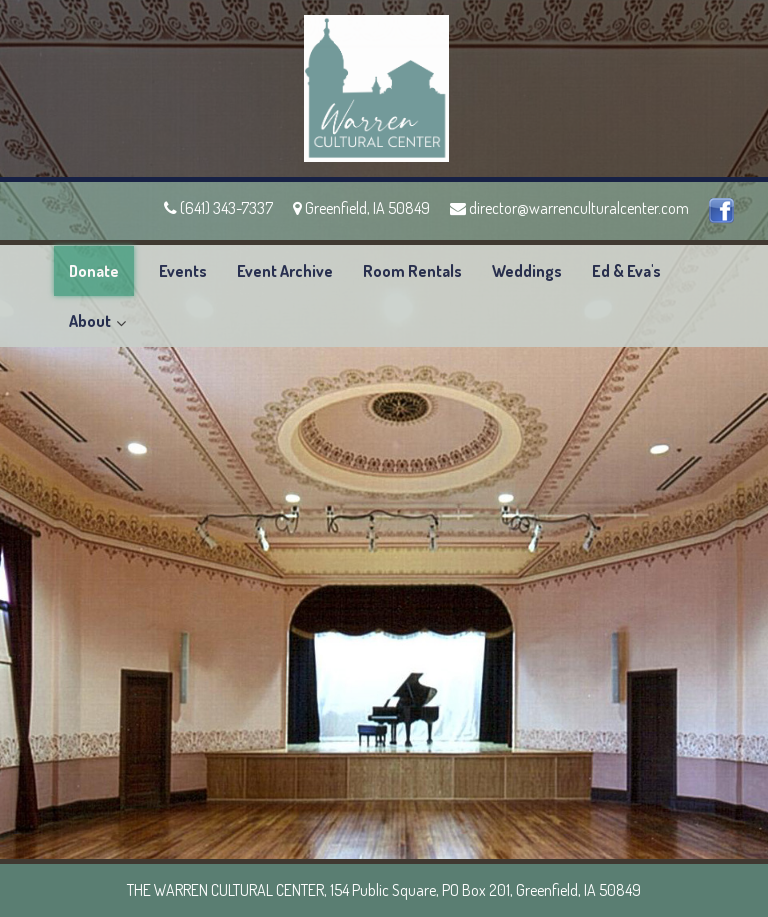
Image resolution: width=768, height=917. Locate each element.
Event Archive (285, 271)
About (90, 321)
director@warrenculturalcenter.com (569, 208)
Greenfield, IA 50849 (361, 208)
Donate (94, 271)
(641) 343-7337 (218, 208)
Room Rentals (412, 271)
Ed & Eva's (626, 271)
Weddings (527, 271)
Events (183, 271)
